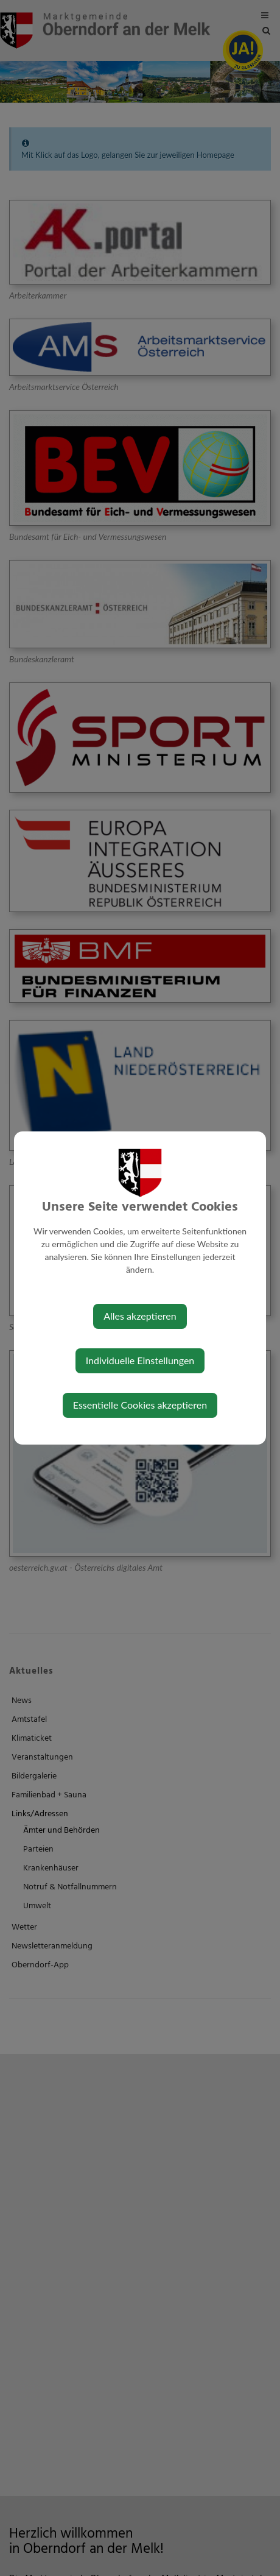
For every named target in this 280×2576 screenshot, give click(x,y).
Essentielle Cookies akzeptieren (140, 1404)
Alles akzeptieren (139, 1316)
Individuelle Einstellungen (140, 1360)
